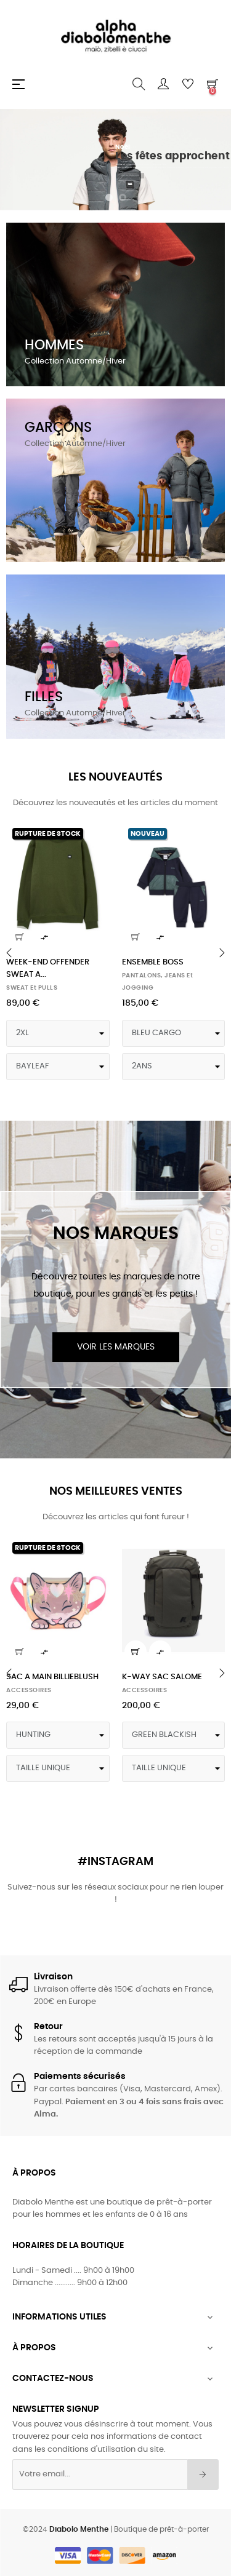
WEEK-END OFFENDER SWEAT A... (47, 968)
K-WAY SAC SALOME (162, 1677)
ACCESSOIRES (29, 1690)
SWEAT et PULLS (31, 988)
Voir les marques (116, 1347)
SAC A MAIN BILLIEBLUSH (52, 1677)
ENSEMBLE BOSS (153, 962)
